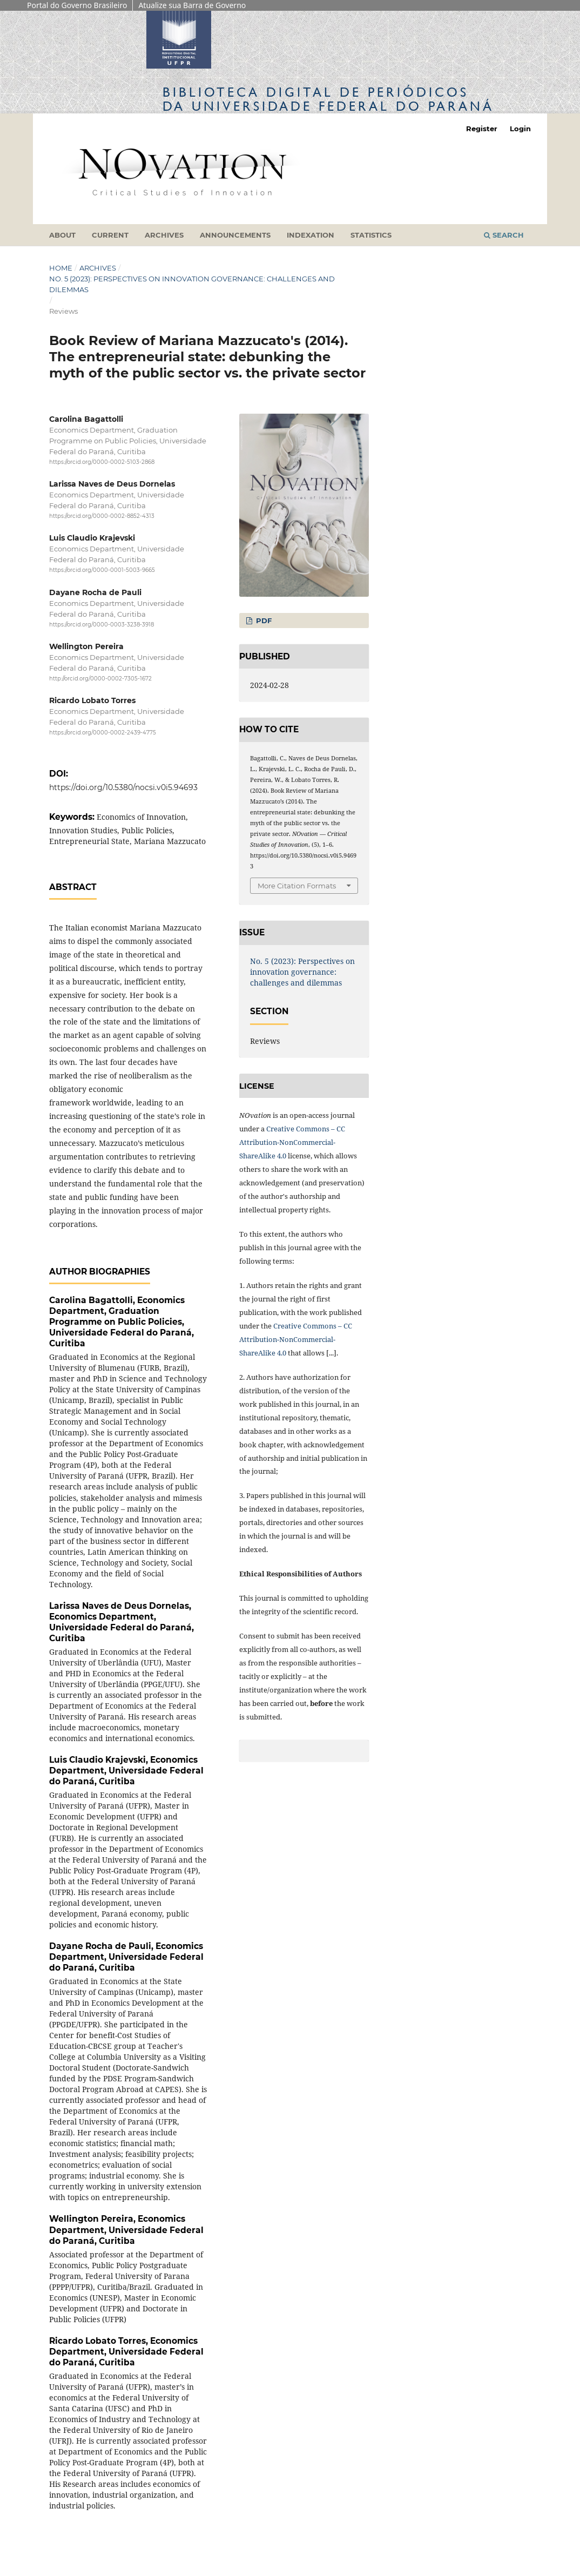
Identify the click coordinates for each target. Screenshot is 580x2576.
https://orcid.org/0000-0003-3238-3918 (101, 624)
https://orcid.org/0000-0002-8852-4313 (101, 516)
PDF (263, 620)
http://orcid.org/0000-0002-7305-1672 (100, 678)
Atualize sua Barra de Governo (192, 5)
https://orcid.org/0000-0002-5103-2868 (101, 462)
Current (110, 235)
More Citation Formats (297, 885)
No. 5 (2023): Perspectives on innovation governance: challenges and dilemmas (192, 284)
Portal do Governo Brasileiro (77, 5)
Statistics (371, 235)
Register (481, 128)
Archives (164, 235)
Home (60, 268)
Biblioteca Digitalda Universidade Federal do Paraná (328, 99)
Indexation (310, 235)
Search (504, 235)
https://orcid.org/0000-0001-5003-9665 (102, 570)
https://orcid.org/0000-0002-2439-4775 (102, 733)
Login (520, 128)
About (62, 235)
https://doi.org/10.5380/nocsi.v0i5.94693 (123, 787)
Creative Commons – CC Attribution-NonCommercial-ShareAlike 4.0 (292, 1142)
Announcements (235, 235)
